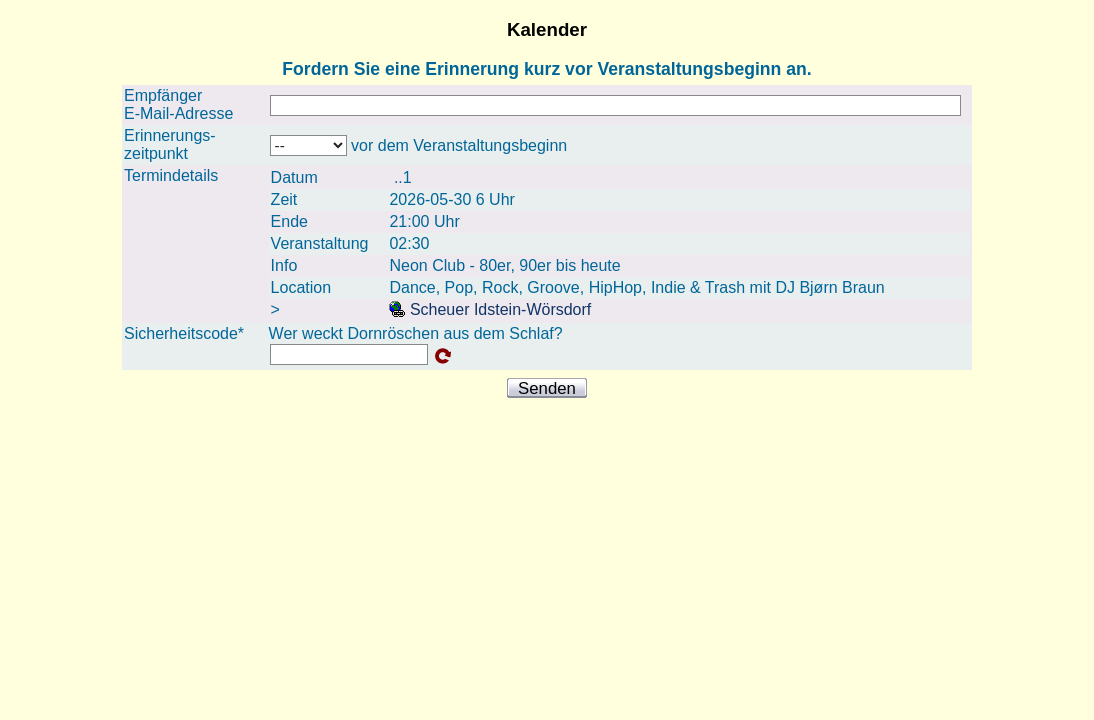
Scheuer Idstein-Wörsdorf (490, 309)
